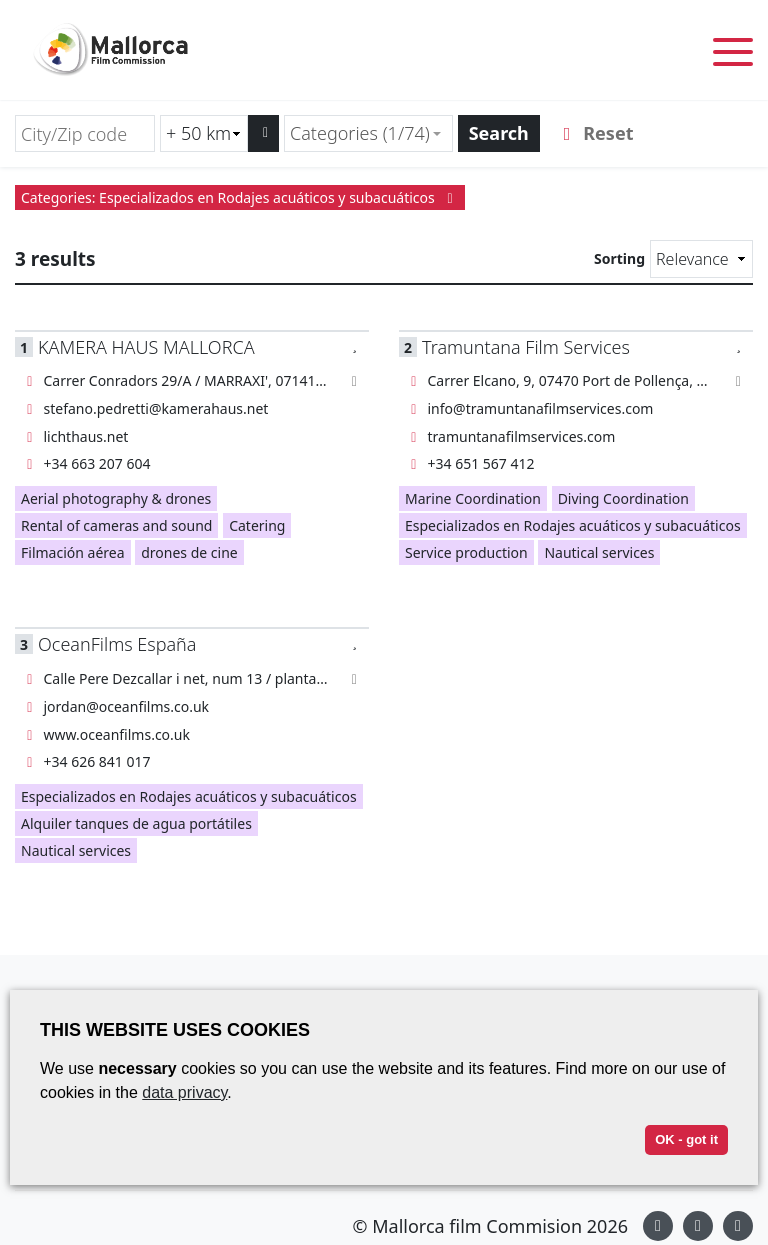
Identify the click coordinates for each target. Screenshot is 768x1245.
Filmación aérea (73, 552)
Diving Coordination (623, 498)
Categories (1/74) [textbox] (360, 133)
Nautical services (599, 552)
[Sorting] (701, 259)
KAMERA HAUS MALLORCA (146, 347)
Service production (466, 552)
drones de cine (189, 552)
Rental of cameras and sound (116, 525)
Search (499, 133)
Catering (257, 525)
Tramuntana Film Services (526, 347)
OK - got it (686, 1139)
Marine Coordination (473, 498)
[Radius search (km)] (204, 133)
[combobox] (368, 133)
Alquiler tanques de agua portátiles (136, 823)
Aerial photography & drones (116, 498)
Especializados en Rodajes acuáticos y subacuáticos (573, 525)
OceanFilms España (117, 644)
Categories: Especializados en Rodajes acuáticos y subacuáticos (240, 197)
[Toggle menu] (733, 55)
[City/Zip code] (85, 133)
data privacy (184, 1092)
